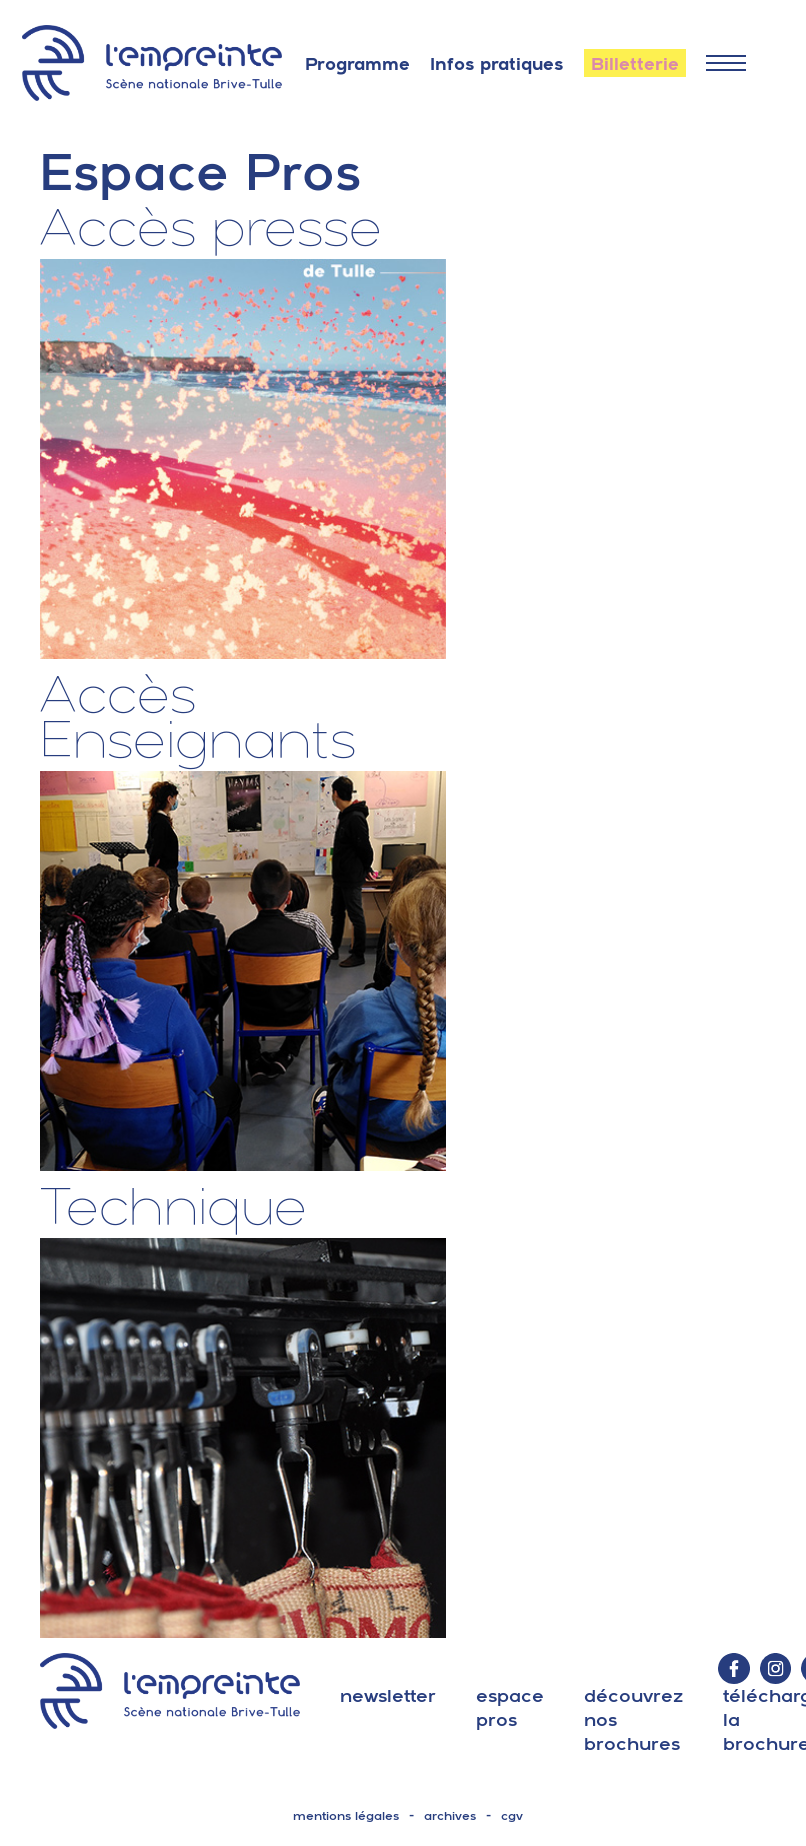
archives (450, 1816)
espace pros (510, 1707)
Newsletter (388, 1695)
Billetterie (635, 64)
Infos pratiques (497, 64)
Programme (357, 64)
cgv (512, 1816)
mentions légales (346, 1816)
